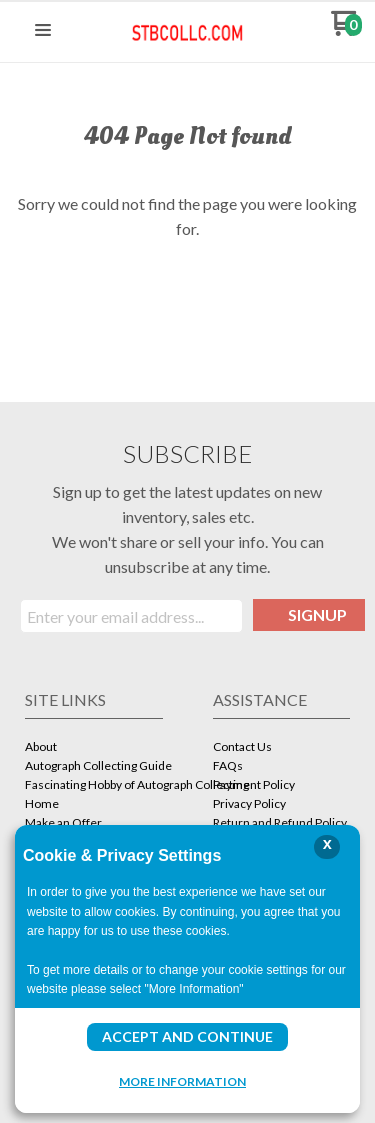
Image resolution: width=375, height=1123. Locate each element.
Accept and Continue (187, 1036)
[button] (43, 31)
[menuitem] (94, 748)
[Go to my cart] (346, 30)
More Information (182, 1081)
